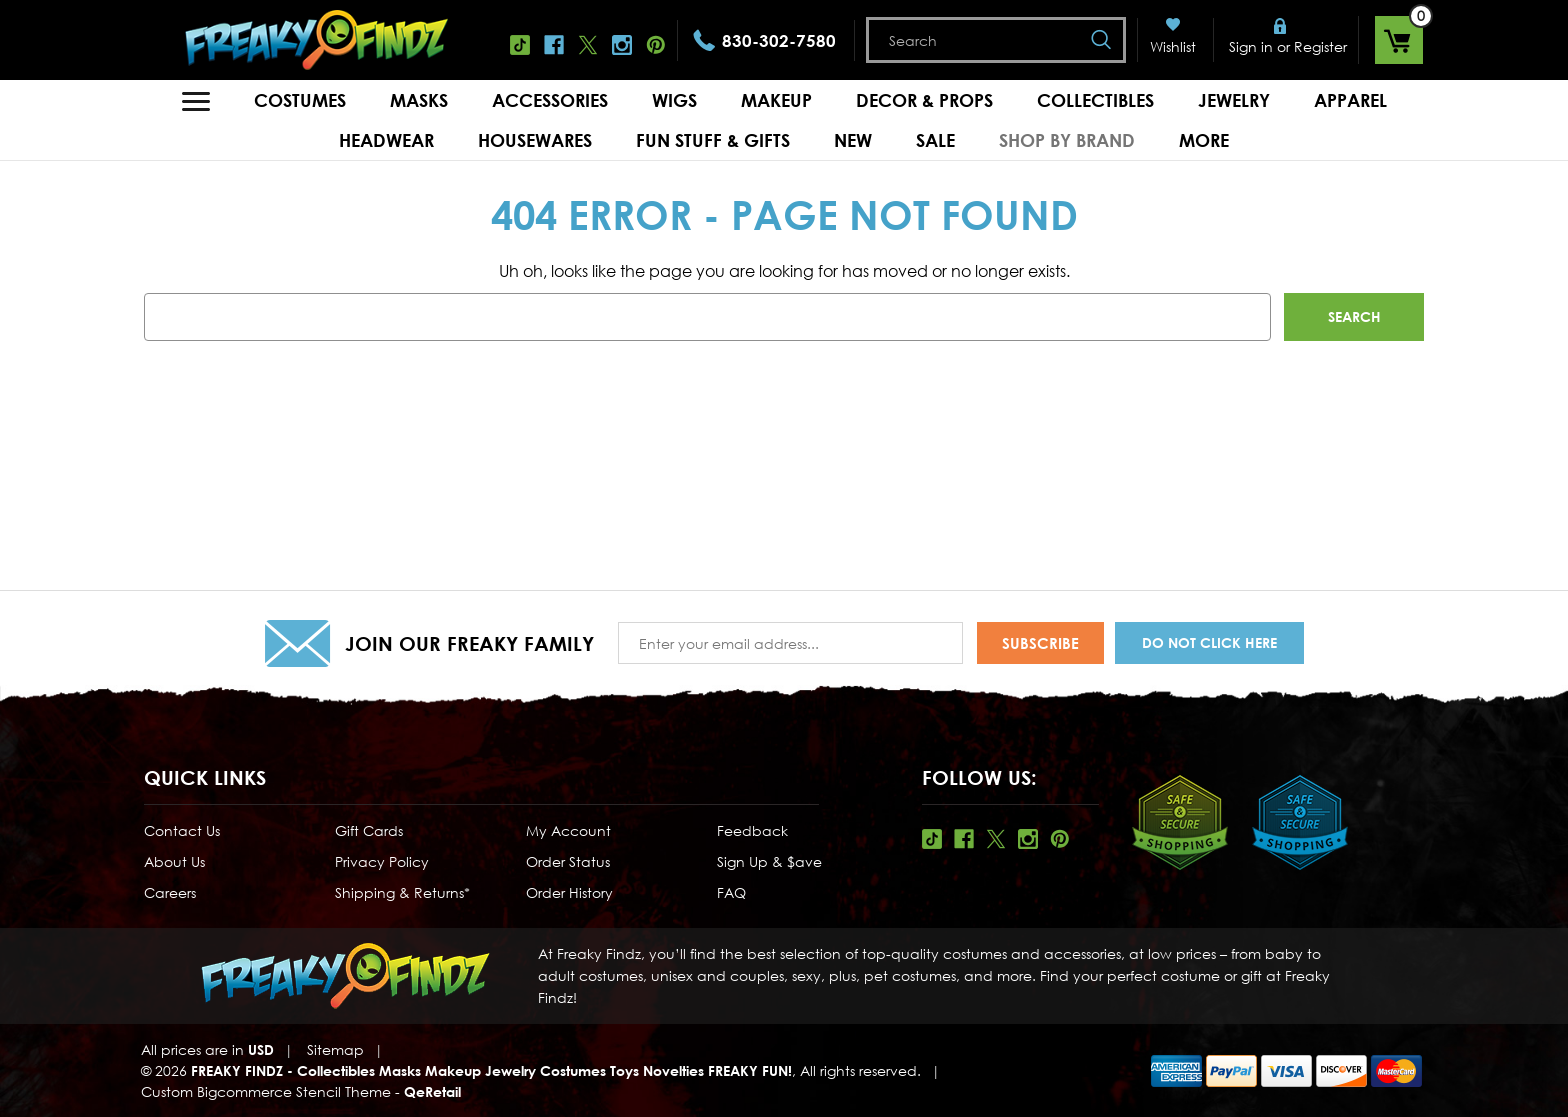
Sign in (1251, 46)
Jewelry (1234, 100)
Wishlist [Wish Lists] (1173, 46)
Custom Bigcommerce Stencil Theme (266, 1091)
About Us (174, 861)
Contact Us (182, 830)
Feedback (752, 830)
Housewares (535, 140)
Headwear (386, 140)
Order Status (568, 861)
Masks (419, 100)
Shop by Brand (1067, 140)
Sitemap (335, 1049)
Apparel (1350, 100)
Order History (569, 892)
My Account (568, 830)
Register (1320, 46)
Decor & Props (924, 100)
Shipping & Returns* (402, 892)
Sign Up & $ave (769, 861)
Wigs (674, 100)
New (853, 140)
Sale (935, 140)
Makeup (776, 100)
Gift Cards (369, 830)
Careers (170, 892)
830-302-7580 (779, 40)
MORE (1204, 140)
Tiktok (520, 45)
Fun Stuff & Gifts (713, 140)
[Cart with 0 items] (1399, 40)
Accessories (550, 100)
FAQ (731, 892)
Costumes (300, 100)
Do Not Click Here (1209, 642)
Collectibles (1095, 100)
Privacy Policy (382, 861)
